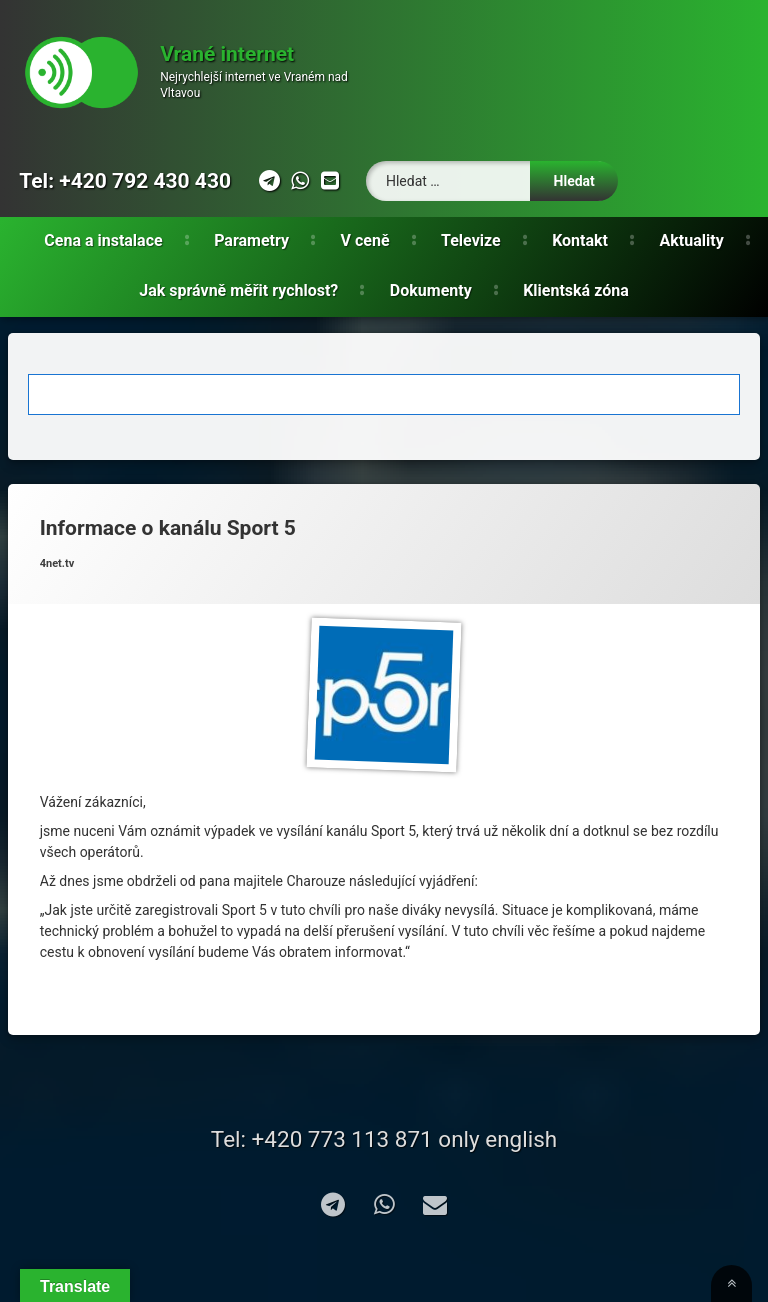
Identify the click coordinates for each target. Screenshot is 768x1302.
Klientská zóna (576, 290)
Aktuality (692, 240)
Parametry (251, 240)
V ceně (365, 240)
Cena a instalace (103, 240)
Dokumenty (431, 290)
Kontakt (580, 240)
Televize (471, 240)
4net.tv (57, 563)
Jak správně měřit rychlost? (238, 290)
